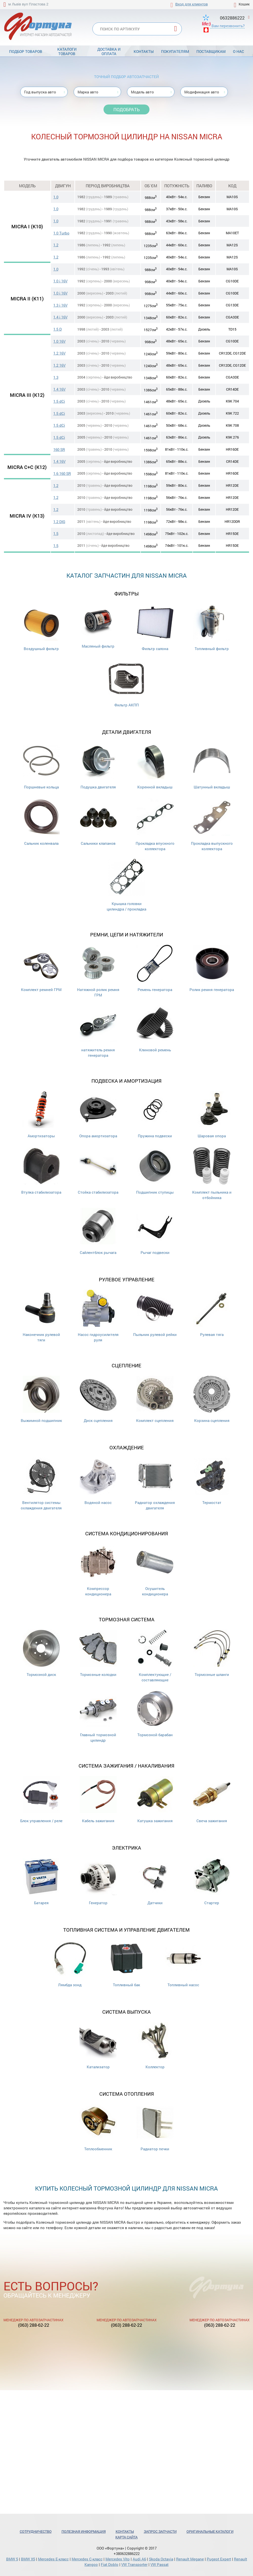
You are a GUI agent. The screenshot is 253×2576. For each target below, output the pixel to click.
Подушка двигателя (98, 765)
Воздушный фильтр (41, 627)
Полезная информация (84, 2531)
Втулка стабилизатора (41, 1171)
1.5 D (57, 329)
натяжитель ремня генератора (98, 1031)
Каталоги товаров (67, 51)
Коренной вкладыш (154, 765)
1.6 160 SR (62, 473)
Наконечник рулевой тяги (41, 1316)
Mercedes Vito (117, 2558)
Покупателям (175, 51)
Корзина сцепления (211, 1399)
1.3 (55, 377)
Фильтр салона (154, 627)
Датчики (154, 1881)
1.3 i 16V (60, 305)
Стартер (211, 1881)
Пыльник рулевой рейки (155, 1313)
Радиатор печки (154, 2127)
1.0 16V (59, 341)
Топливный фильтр (211, 627)
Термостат (211, 1481)
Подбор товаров (25, 51)
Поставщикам (211, 51)
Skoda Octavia (161, 2558)
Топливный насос (183, 1963)
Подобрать (126, 109)
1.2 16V (59, 353)
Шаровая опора (211, 1114)
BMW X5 (28, 2558)
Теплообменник (98, 2127)
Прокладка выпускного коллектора (212, 825)
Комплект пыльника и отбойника (212, 1173)
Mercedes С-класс (87, 2558)
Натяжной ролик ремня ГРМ (98, 971)
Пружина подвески (154, 1114)
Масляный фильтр (98, 626)
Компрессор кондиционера (98, 1570)
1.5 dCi (59, 401)
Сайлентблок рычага (98, 1231)
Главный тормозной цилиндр (98, 1716)
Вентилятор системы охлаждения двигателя (41, 1484)
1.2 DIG (59, 521)
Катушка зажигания (154, 1799)
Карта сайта (126, 2537)
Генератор (98, 1881)
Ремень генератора (154, 968)
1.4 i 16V (60, 317)
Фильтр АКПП (126, 683)
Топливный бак (126, 1963)
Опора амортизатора (98, 1114)
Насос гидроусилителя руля (98, 1316)
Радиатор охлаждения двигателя (155, 1484)
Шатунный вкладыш (211, 765)
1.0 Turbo (61, 233)
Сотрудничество (36, 2531)
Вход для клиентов (191, 4)
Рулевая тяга (211, 1313)
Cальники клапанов (98, 822)
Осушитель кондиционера (154, 1570)
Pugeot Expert (219, 2558)
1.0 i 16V (60, 280)
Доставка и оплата (109, 51)
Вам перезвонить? (228, 25)
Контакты (144, 51)
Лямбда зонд (69, 1963)
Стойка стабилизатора (98, 1171)
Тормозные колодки (98, 1653)
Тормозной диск (41, 1653)
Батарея (41, 1881)
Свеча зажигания (211, 1799)
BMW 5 (12, 2558)
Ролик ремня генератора (212, 968)
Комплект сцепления (155, 1399)
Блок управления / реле (41, 1799)
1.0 (55, 196)
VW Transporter (134, 2564)
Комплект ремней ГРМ (41, 968)
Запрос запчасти (160, 2531)
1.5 (55, 533)
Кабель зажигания (98, 1799)
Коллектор (154, 2045)
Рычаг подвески (154, 1231)
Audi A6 (139, 2558)
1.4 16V (59, 389)
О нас (238, 51)
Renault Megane (190, 2558)
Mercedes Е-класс (53, 2558)
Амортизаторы (41, 1114)
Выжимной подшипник (41, 1399)
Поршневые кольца (41, 765)
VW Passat (159, 2564)
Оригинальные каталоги (210, 2531)
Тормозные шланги (211, 1653)
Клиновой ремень (154, 1028)
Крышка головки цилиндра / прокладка (126, 885)
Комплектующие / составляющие (154, 1656)
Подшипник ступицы (155, 1171)
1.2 (55, 244)
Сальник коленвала (41, 822)
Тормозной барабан (154, 1713)
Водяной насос (98, 1481)
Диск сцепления (98, 1399)
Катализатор (98, 2045)
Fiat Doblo (109, 2564)
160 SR (59, 449)
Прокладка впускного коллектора (155, 825)
